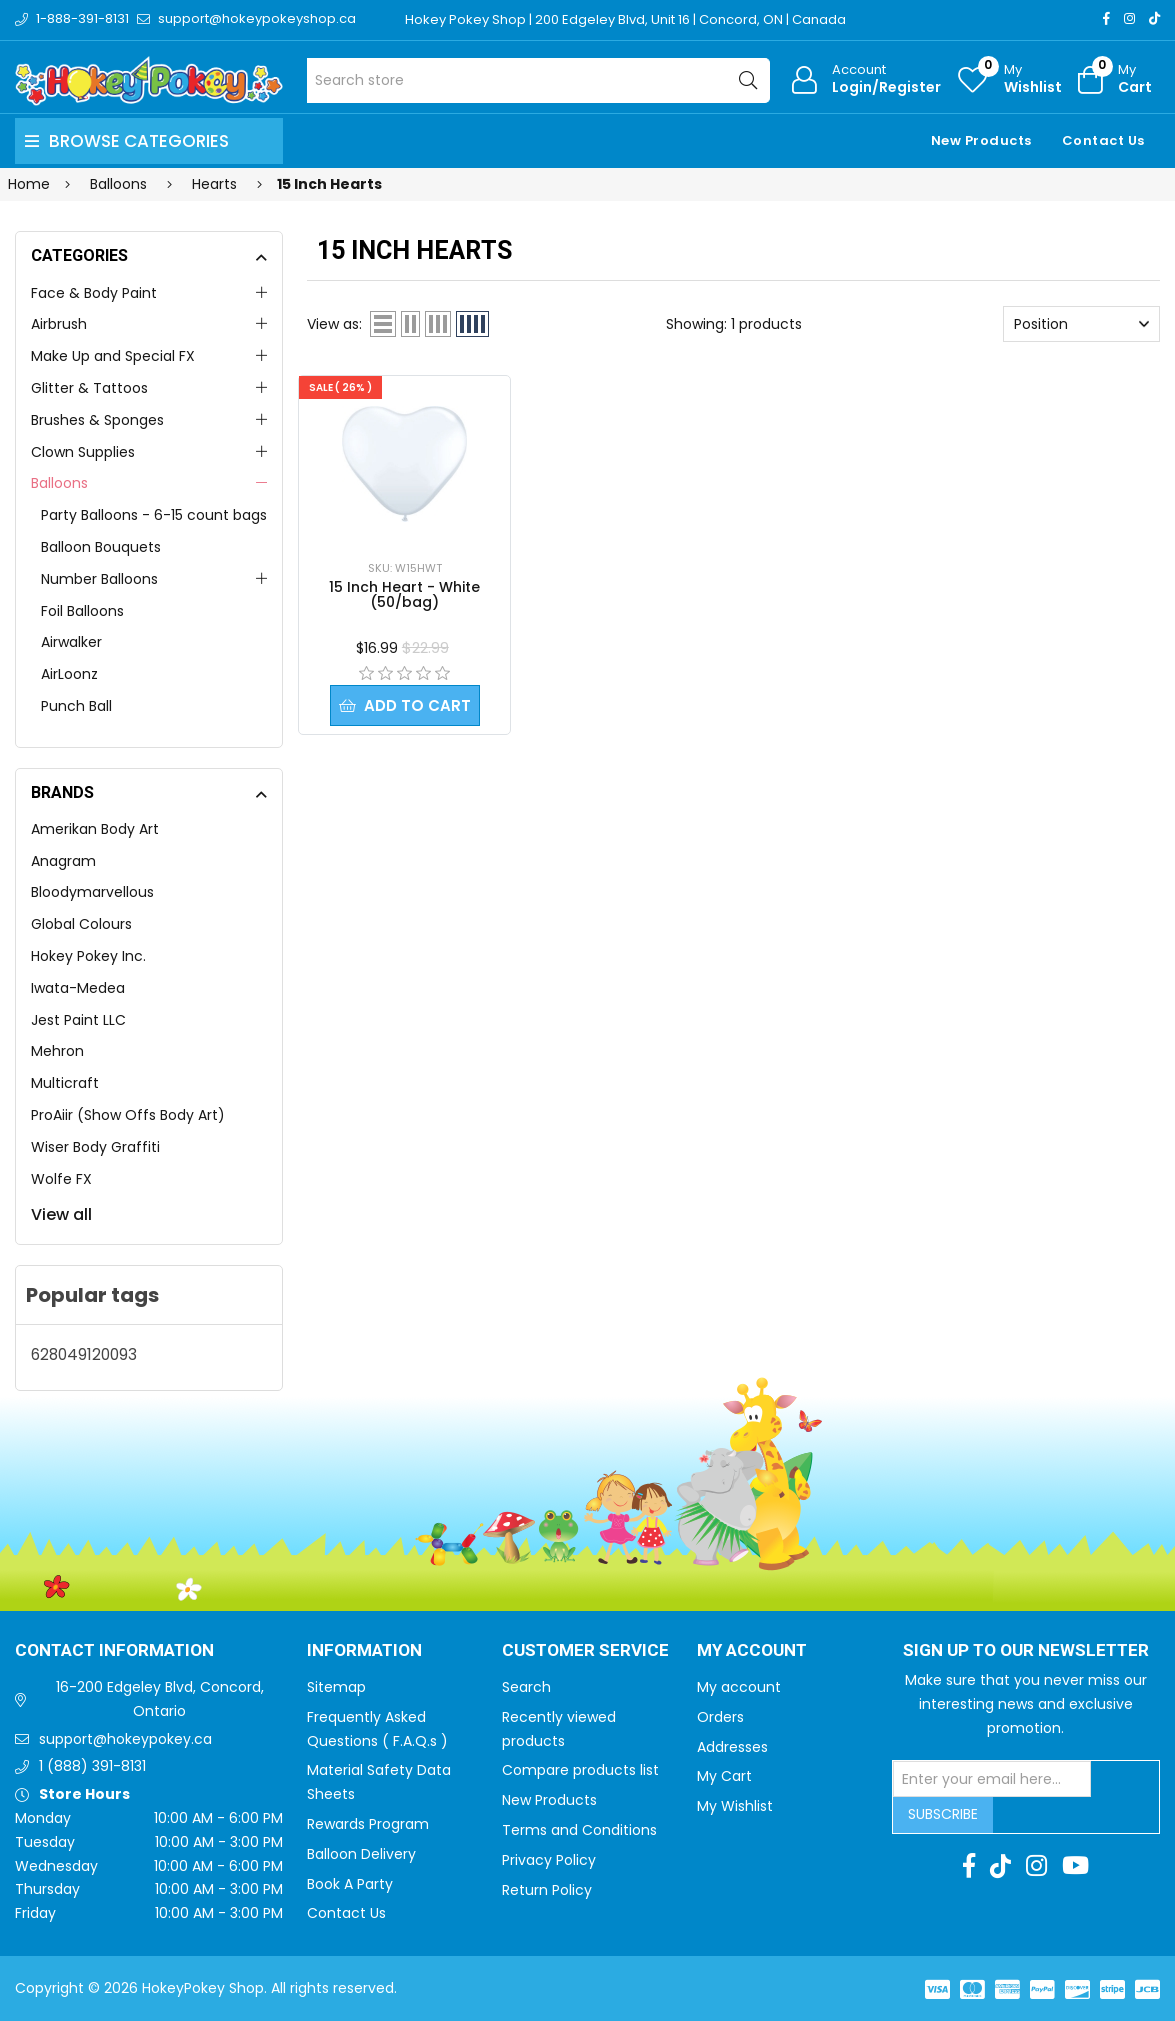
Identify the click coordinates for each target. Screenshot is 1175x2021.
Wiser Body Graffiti (95, 1147)
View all (61, 1214)
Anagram (63, 861)
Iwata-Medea (78, 988)
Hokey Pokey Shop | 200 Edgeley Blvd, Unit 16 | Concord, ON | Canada (625, 19)
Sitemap (336, 1687)
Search (526, 1687)
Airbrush (59, 324)
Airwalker (71, 642)
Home (29, 184)
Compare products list (580, 1770)
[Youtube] (1075, 1866)
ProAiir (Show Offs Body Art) (128, 1115)
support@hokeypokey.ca (125, 1739)
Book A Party (350, 1884)
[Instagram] (1129, 18)
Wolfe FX (61, 1179)
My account (739, 1687)
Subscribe (943, 1814)
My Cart (724, 1776)
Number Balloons (99, 579)
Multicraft (65, 1083)
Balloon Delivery (361, 1854)
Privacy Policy (549, 1860)
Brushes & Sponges (97, 420)
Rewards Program (368, 1824)
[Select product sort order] (1081, 324)
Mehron (57, 1051)
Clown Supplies (83, 452)
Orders (720, 1717)
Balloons (59, 483)
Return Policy (547, 1890)
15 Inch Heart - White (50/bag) (404, 594)
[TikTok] (1154, 18)
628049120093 (84, 1354)
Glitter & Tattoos (89, 388)
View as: (334, 324)
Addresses (732, 1747)
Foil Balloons (82, 611)
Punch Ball (76, 706)
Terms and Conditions (579, 1830)
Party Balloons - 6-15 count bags (154, 515)
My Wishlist (735, 1806)
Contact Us (1103, 140)
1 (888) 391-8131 (92, 1766)
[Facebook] (1106, 18)
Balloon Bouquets (101, 547)
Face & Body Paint (94, 293)
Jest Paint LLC (78, 1020)
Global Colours (81, 924)
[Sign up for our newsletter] (992, 1779)
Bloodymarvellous (92, 892)
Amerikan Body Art (95, 829)
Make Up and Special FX (113, 356)
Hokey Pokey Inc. (88, 956)
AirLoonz (69, 674)
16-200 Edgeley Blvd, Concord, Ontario (160, 1699)
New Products (981, 140)
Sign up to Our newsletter (1026, 1651)
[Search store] (538, 80)
